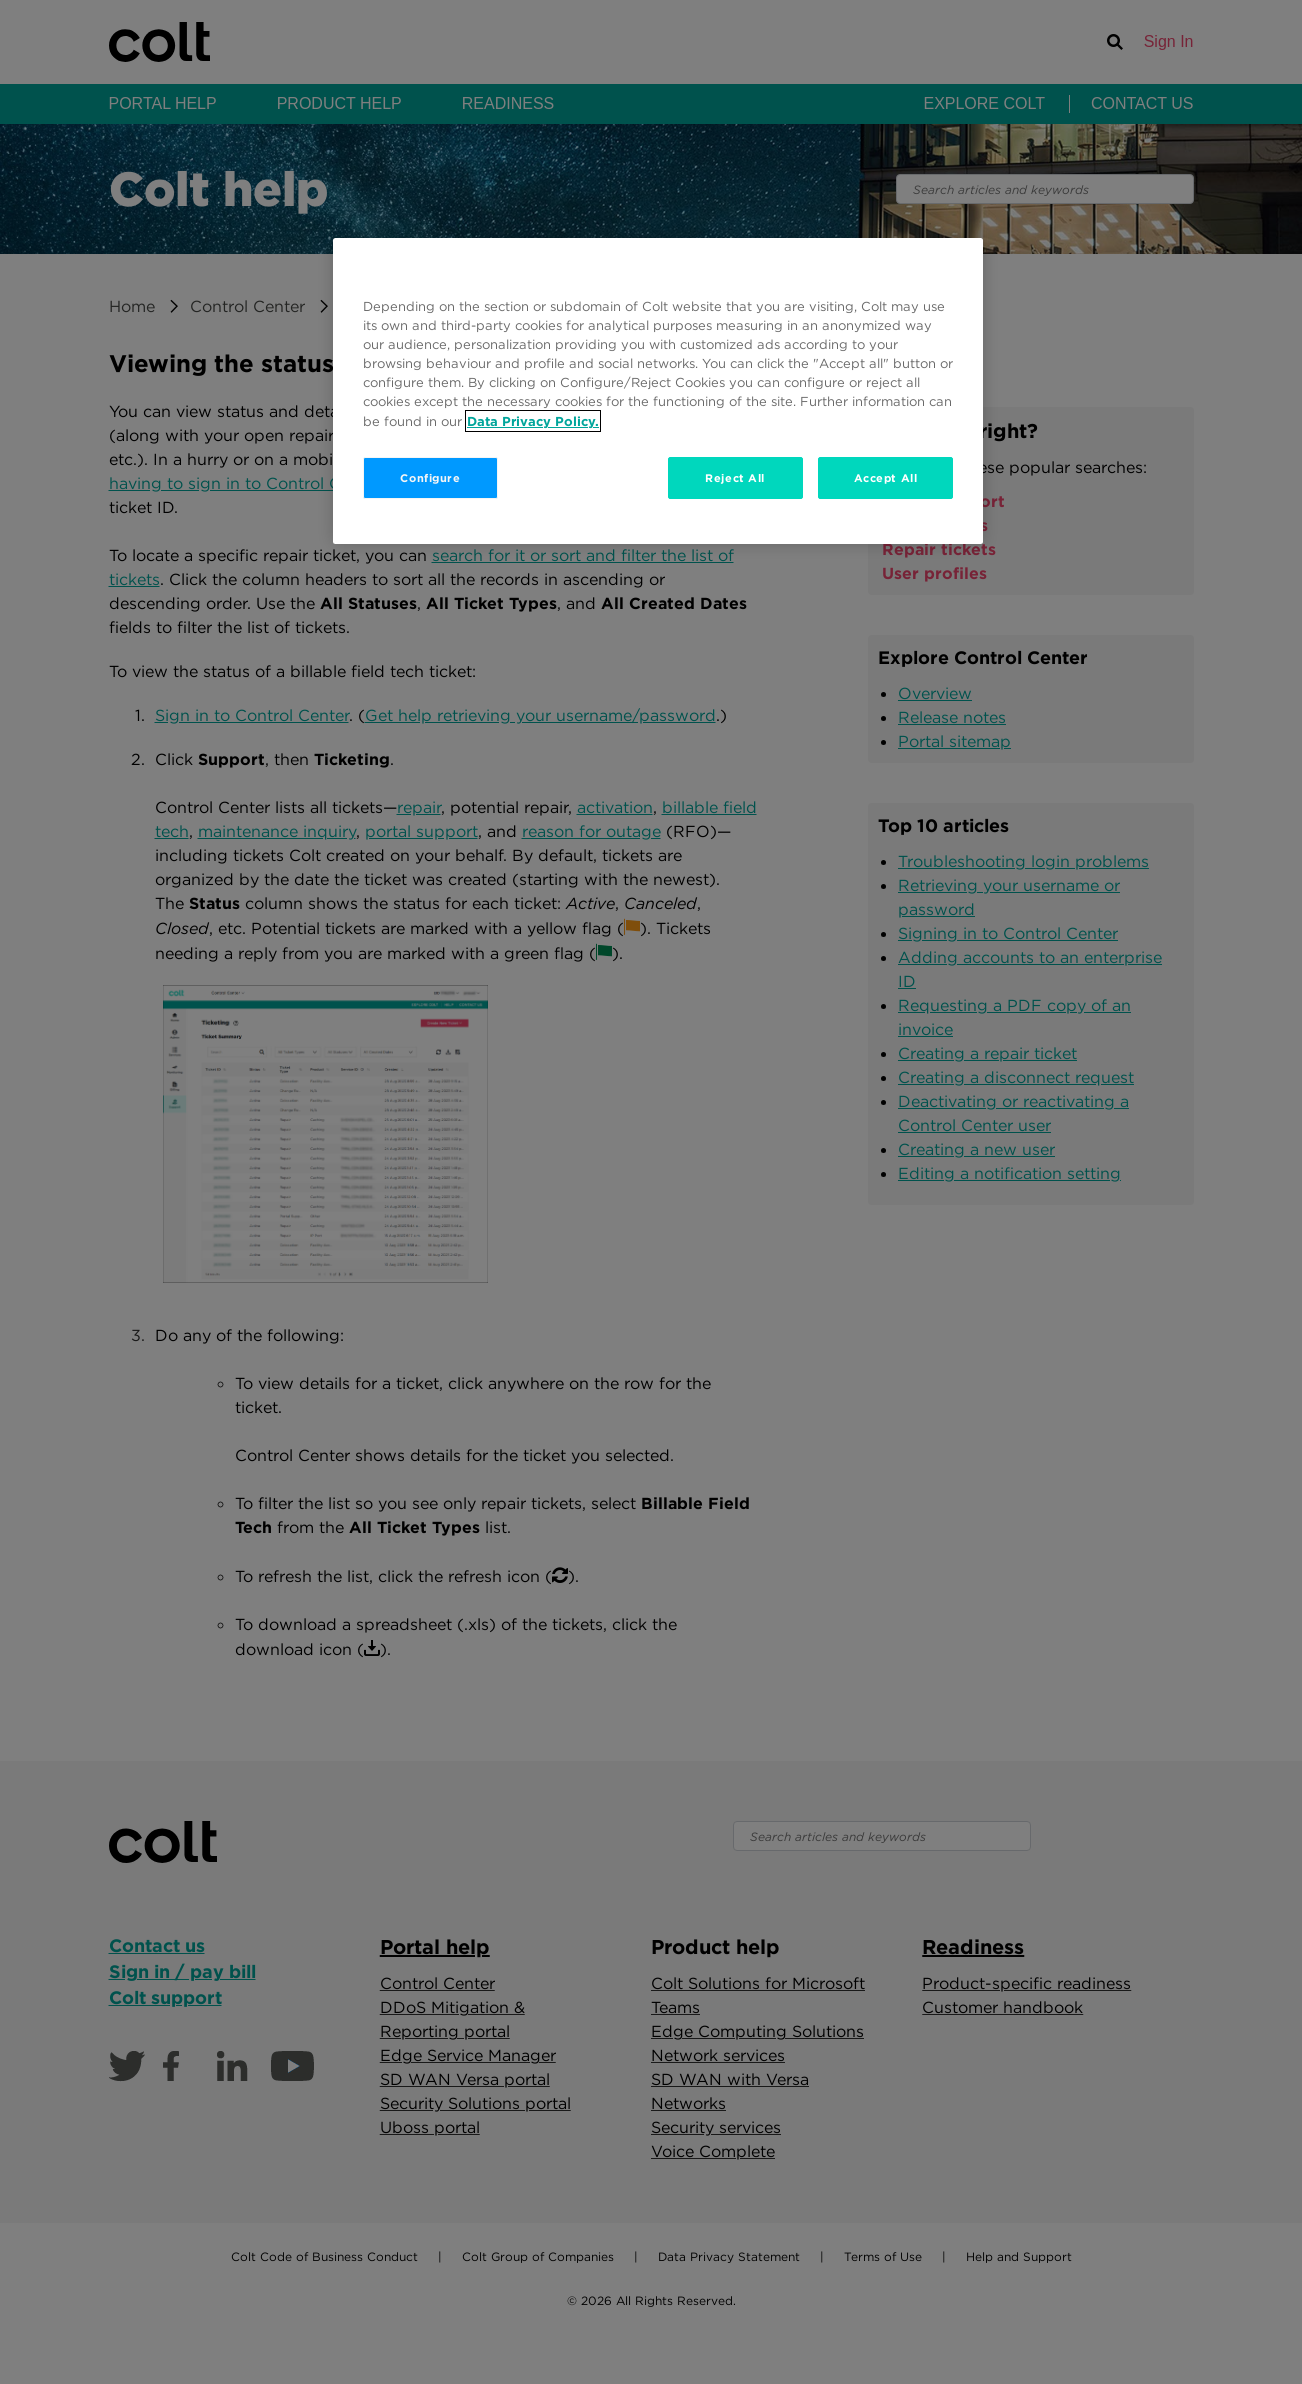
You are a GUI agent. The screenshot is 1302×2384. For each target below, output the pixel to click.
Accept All (886, 477)
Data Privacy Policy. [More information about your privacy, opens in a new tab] (533, 421)
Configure (430, 477)
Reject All (735, 477)
